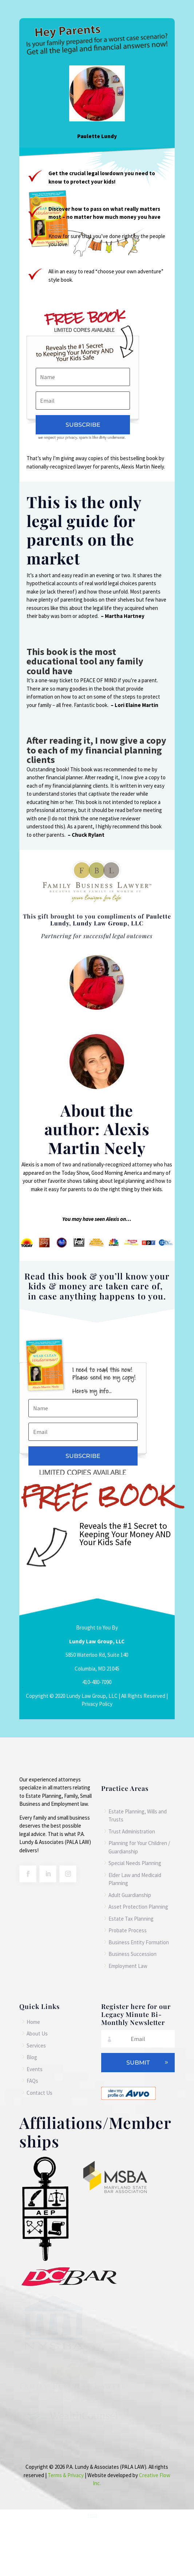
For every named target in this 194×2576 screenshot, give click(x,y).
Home (33, 2021)
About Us (37, 2033)
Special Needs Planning (134, 1863)
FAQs (32, 2080)
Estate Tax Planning (131, 1918)
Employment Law (127, 1965)
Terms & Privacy (66, 2475)
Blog (32, 2057)
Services (36, 2045)
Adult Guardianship (129, 1895)
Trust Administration (131, 1831)
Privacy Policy (97, 1703)
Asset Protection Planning (138, 1906)
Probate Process (127, 1930)
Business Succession (132, 1953)
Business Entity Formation (138, 1942)
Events (35, 2069)
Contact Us (39, 2092)
